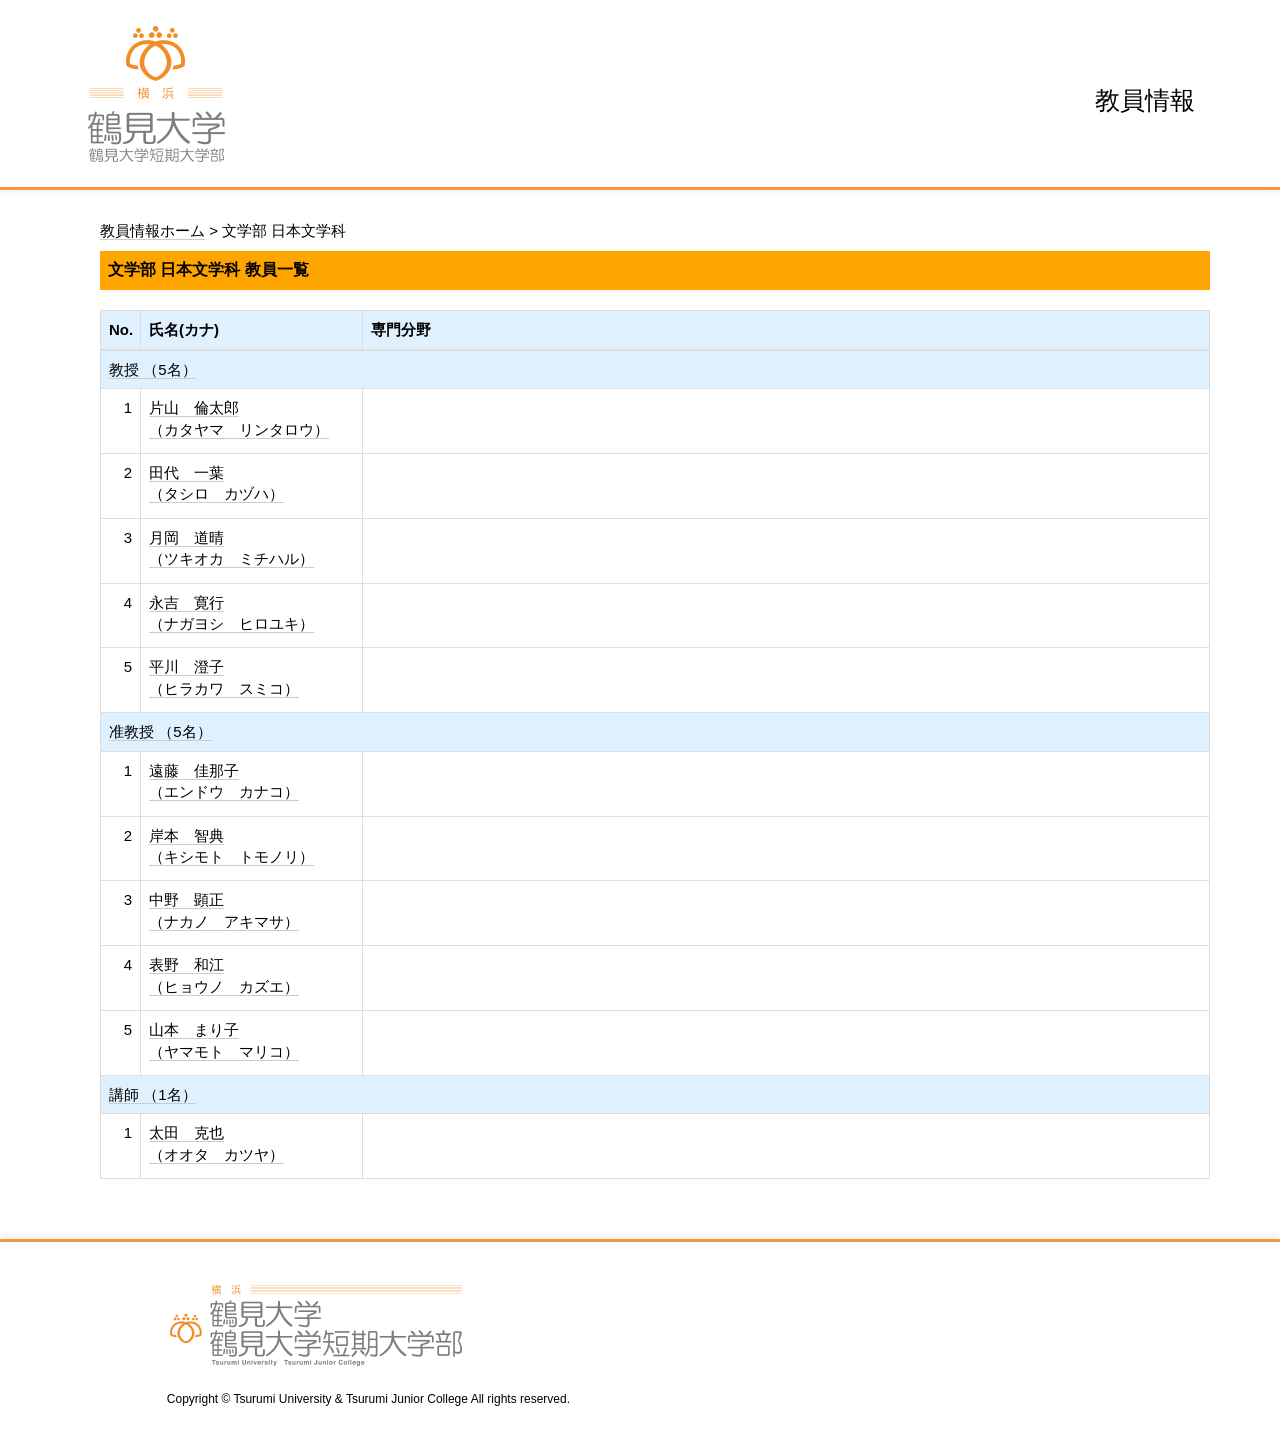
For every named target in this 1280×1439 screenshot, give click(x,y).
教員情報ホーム (152, 230)
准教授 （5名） (160, 731)
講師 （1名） (153, 1094)
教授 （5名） (153, 369)
